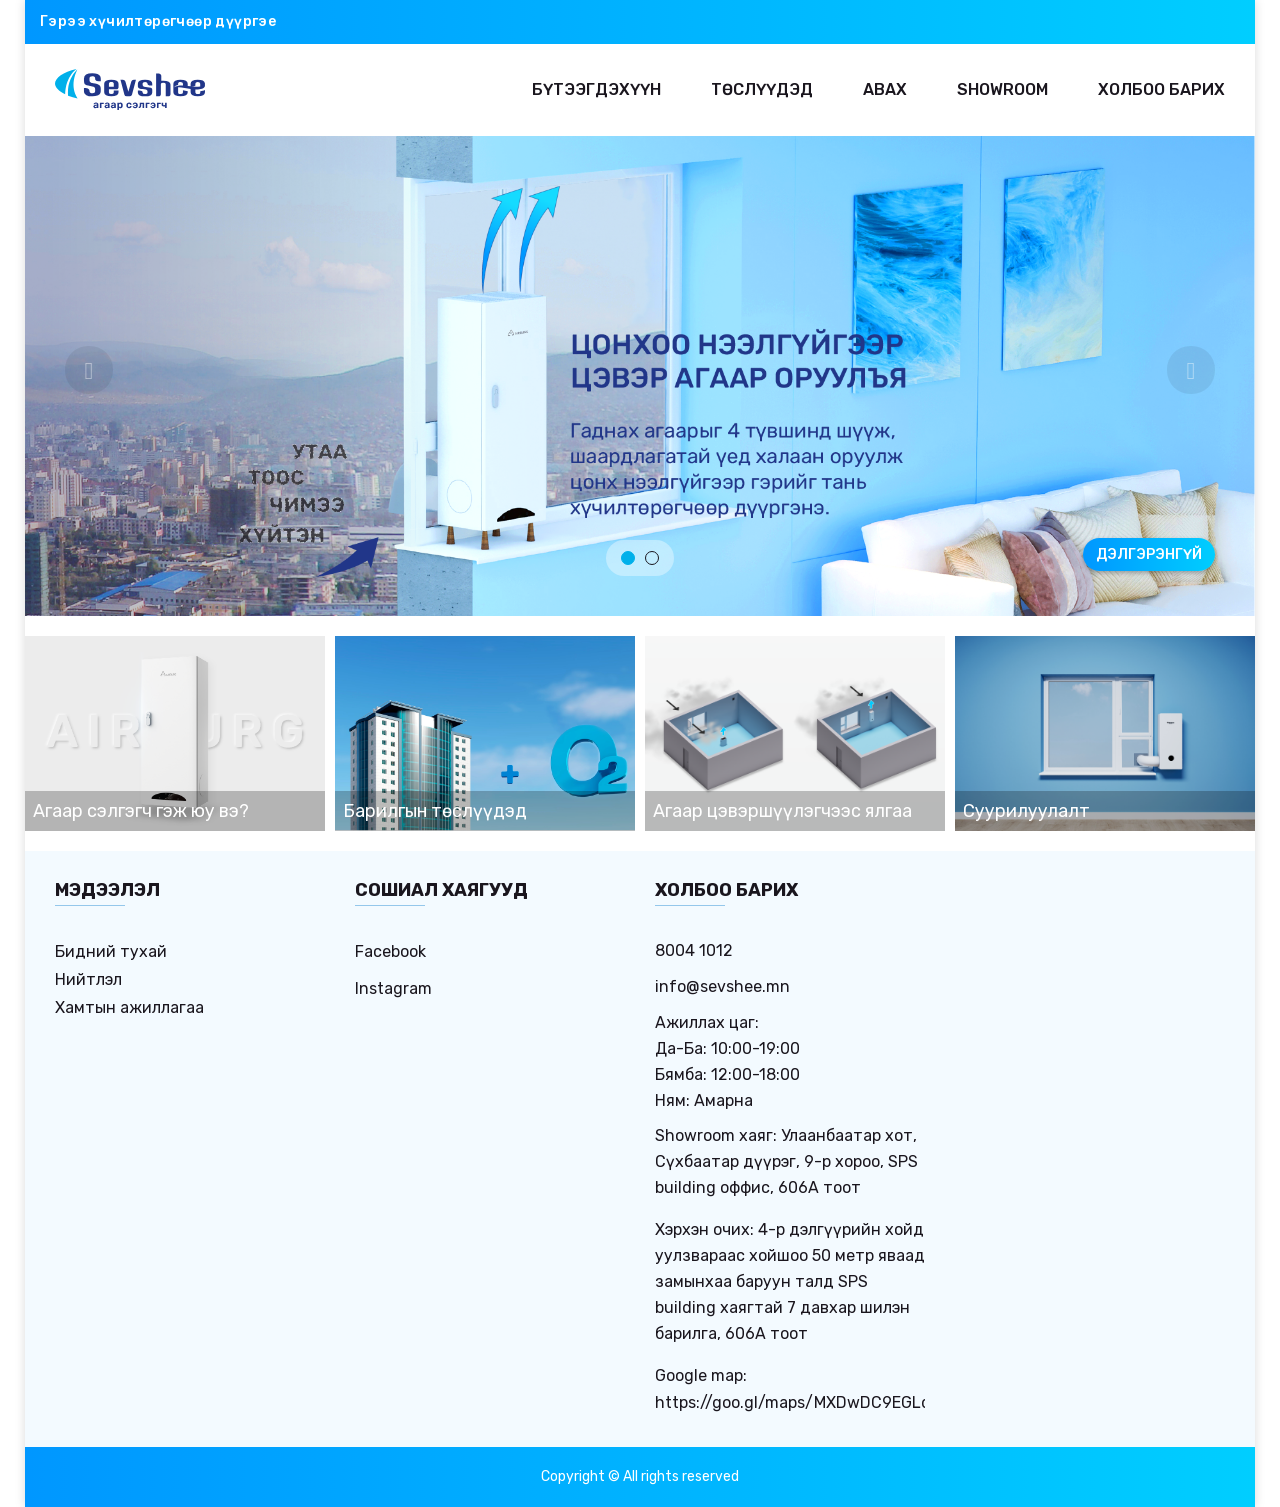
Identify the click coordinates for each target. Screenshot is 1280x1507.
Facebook (390, 951)
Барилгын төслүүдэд (435, 811)
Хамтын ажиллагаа (129, 1007)
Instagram (393, 988)
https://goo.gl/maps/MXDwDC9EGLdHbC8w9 (825, 1402)
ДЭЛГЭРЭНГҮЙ (1149, 554)
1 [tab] (628, 558)
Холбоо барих (1161, 89)
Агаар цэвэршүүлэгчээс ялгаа (782, 811)
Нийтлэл (88, 979)
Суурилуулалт (1026, 811)
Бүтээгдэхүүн (596, 89)
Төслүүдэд (762, 89)
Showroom (1002, 89)
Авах (885, 89)
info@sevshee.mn (722, 986)
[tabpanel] (640, 376)
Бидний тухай (111, 951)
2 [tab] (652, 558)
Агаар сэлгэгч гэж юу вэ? (141, 811)
